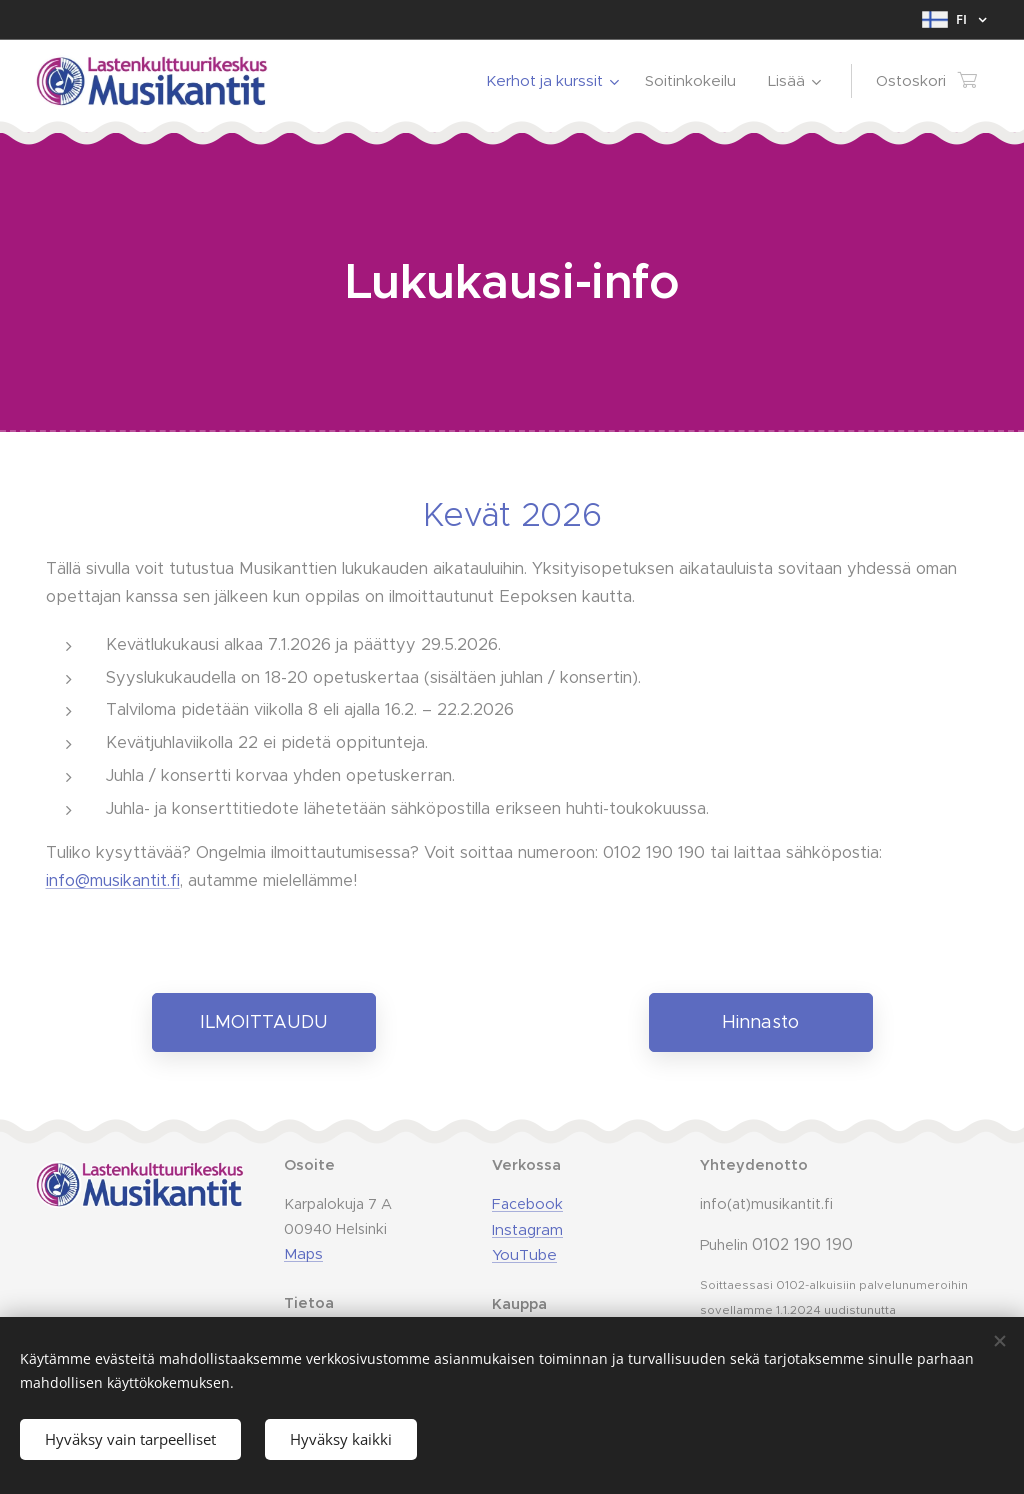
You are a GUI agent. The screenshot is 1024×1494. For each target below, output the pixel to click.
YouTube (524, 1255)
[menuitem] (555, 81)
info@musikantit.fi (113, 880)
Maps (303, 1254)
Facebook (527, 1204)
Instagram (527, 1229)
